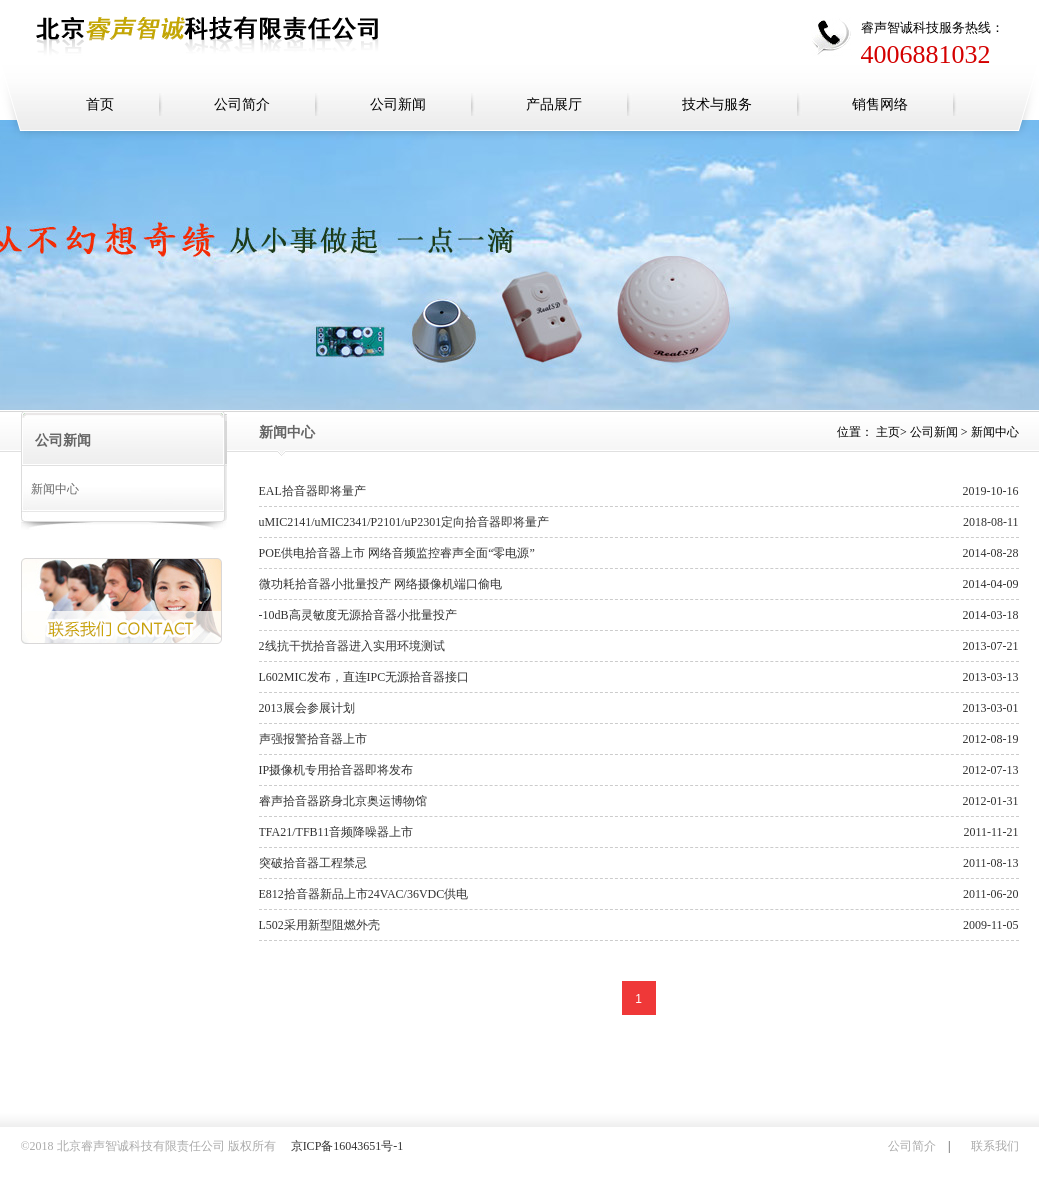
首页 (100, 104)
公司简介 (242, 104)
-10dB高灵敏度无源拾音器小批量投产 (358, 615)
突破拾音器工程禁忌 (313, 863)
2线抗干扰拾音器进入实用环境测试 (352, 646)
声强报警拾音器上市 (313, 739)
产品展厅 (554, 104)
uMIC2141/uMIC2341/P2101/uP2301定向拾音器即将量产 (404, 522)
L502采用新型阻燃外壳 (319, 925)
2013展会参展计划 (307, 708)
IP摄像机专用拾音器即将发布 (336, 770)
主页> (891, 432)
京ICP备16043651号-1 (347, 1146)
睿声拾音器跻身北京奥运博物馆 (343, 801)
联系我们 (995, 1146)
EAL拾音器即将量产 (312, 491)
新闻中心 (55, 489)
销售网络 (880, 104)
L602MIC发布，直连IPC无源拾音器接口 (364, 677)
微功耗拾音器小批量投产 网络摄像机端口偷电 (380, 584)
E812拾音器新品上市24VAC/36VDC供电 (364, 894)
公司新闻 (398, 104)
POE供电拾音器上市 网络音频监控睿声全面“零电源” (397, 553)
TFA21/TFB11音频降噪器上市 (336, 832)
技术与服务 (717, 104)
